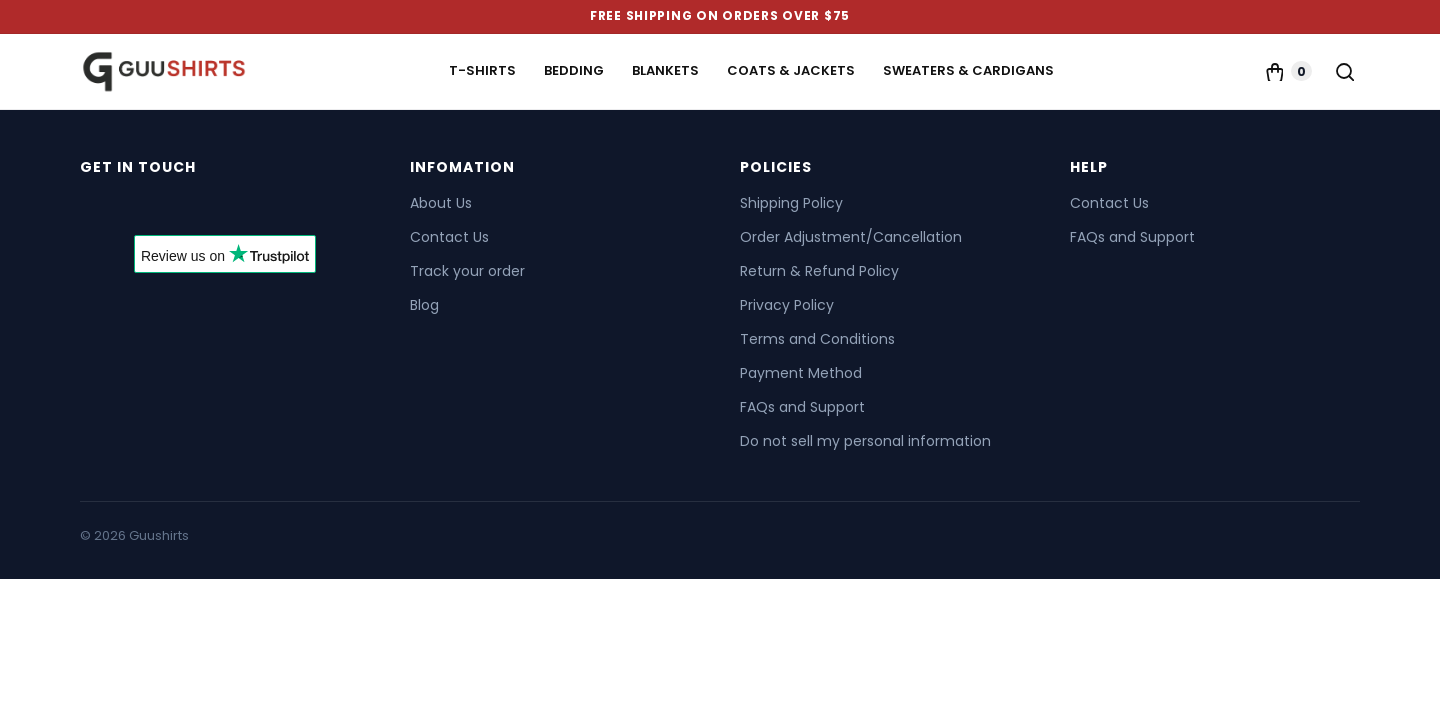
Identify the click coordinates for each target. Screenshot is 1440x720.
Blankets (665, 70)
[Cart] (1287, 71)
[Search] (1344, 71)
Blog (424, 305)
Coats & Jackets (791, 70)
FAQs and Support (802, 407)
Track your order (467, 271)
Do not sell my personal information (865, 441)
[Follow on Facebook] (98, 208)
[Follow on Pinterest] (206, 208)
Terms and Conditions (817, 339)
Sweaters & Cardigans (968, 70)
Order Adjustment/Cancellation (851, 237)
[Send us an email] (170, 208)
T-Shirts (482, 70)
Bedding (574, 70)
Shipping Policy (791, 203)
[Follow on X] (134, 208)
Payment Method (801, 373)
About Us (441, 203)
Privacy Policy (787, 305)
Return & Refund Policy (819, 271)
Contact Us (449, 237)
